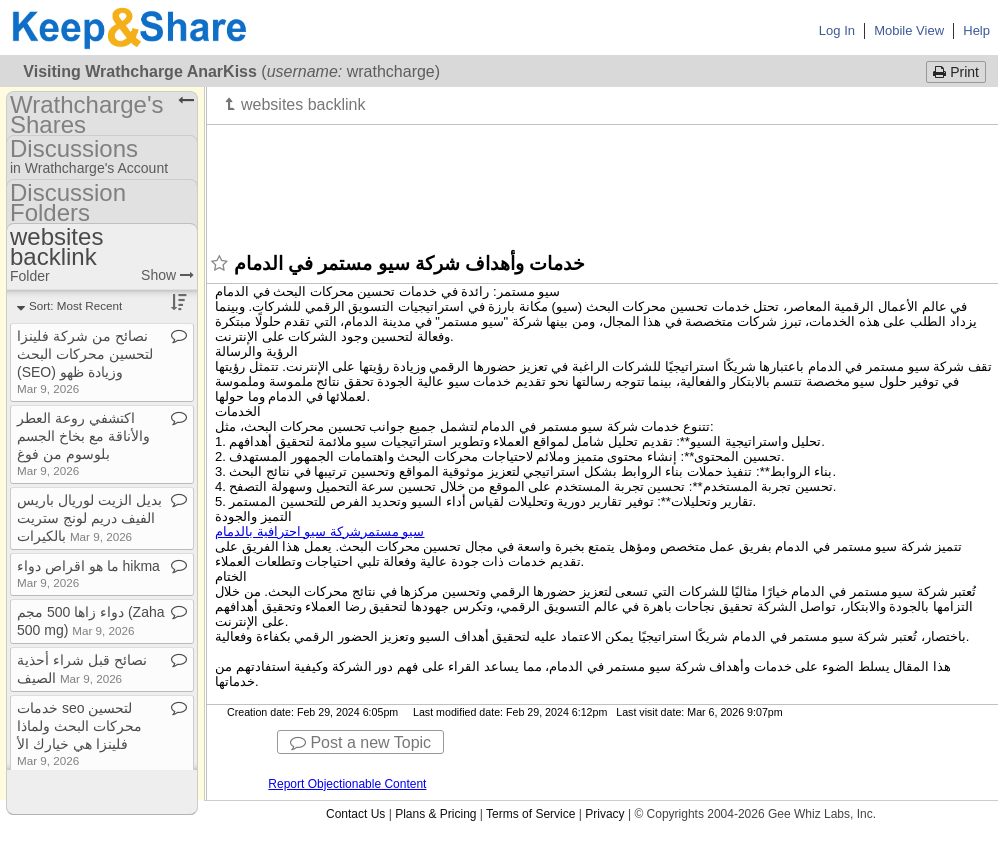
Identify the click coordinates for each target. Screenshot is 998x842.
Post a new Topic (360, 742)
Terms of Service (530, 814)
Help (976, 30)
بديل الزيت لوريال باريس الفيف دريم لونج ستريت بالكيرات (89, 518)
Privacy (604, 814)
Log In (837, 30)
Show (167, 275)
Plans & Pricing (435, 814)
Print (956, 72)
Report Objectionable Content (347, 784)
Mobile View (909, 30)
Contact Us (355, 814)
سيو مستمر (319, 531)
